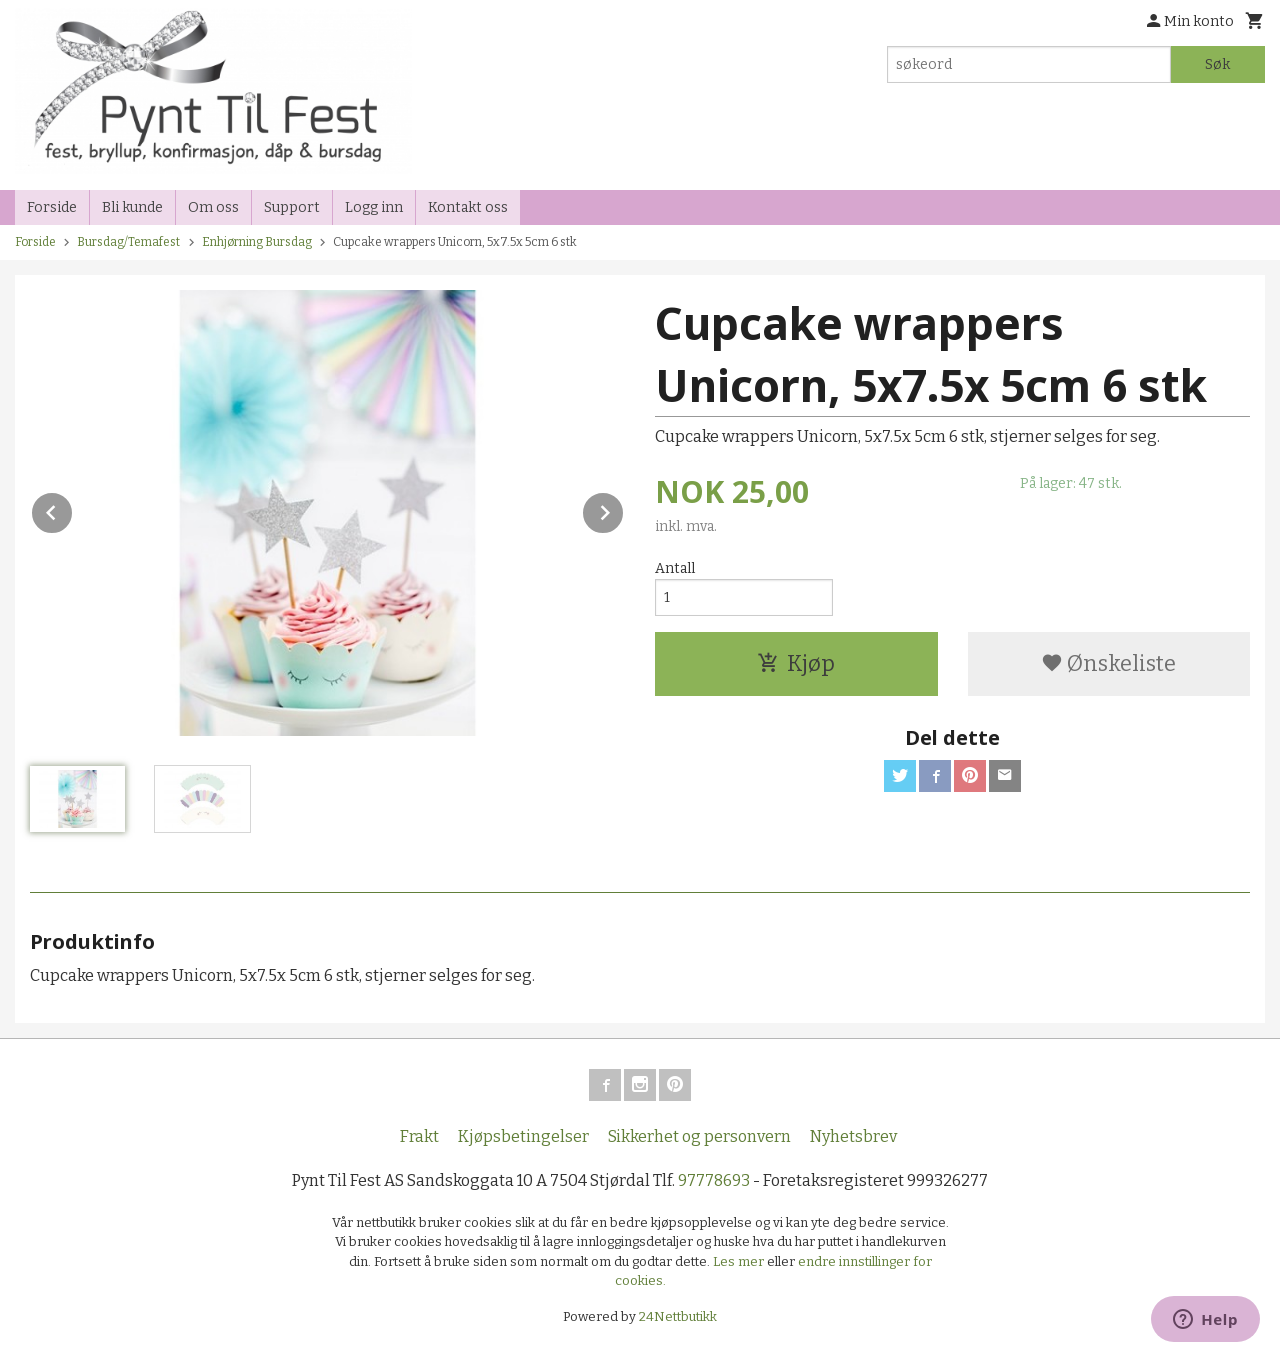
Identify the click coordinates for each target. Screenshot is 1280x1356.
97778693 (714, 1180)
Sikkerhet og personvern (699, 1136)
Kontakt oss (468, 207)
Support (292, 207)
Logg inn (374, 207)
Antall (675, 568)
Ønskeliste (1108, 663)
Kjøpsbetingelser (523, 1136)
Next (624, 509)
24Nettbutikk (678, 1316)
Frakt (419, 1136)
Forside (52, 207)
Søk (1217, 64)
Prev (73, 509)
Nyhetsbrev (853, 1136)
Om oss (213, 207)
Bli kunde (132, 207)
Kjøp (796, 663)
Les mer (740, 1261)
